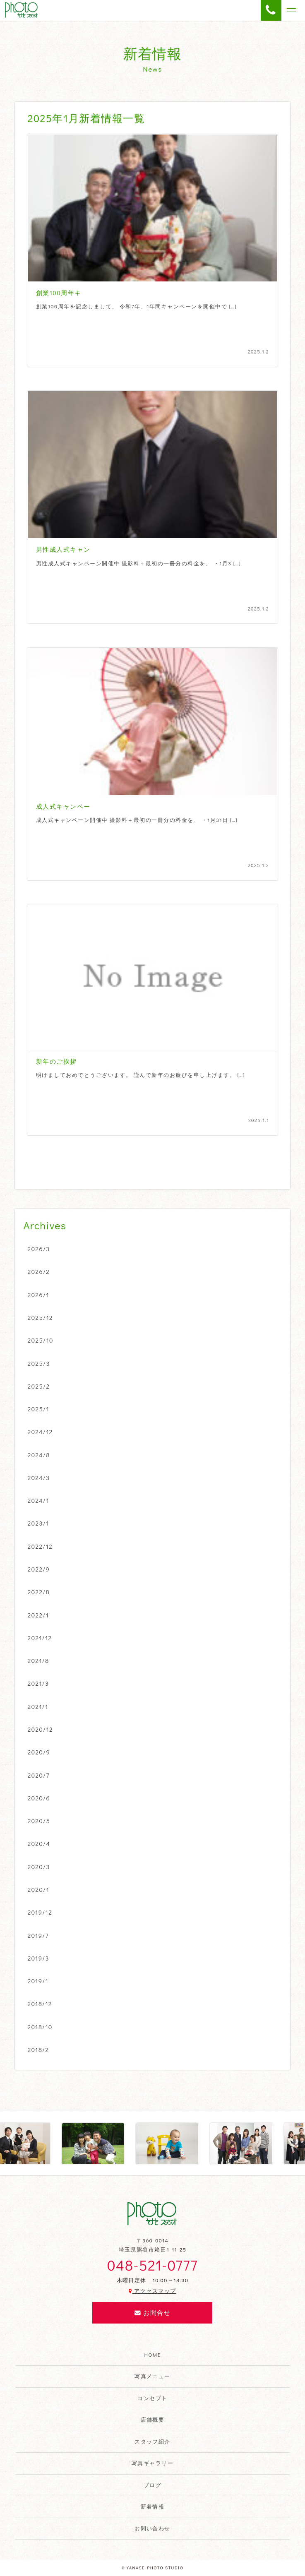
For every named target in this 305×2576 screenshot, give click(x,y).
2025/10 (40, 1340)
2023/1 (38, 1523)
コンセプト (152, 2398)
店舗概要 (153, 2419)
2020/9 (39, 1752)
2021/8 (38, 1660)
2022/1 (38, 1615)
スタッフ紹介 (152, 2441)
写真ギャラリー (152, 2463)
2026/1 (38, 1294)
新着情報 (153, 2506)
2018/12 (40, 2003)
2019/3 (38, 1958)
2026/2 (39, 1271)
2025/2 (39, 1386)
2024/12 (40, 1431)
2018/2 (38, 2049)
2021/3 (38, 1683)
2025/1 (38, 1409)
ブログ (152, 2485)
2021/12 (40, 1638)
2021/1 (38, 1706)
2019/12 (40, 1912)
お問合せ (152, 2312)
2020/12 (40, 1729)
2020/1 (38, 1889)
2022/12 (40, 1546)
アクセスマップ (152, 2291)
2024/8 (39, 1455)
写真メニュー (152, 2376)
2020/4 (39, 1843)
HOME (152, 2354)
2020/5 (39, 1821)
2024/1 (38, 1500)
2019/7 (38, 1935)
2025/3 (39, 1363)
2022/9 (39, 1569)
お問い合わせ (152, 2528)
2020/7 (39, 1775)
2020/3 (39, 1866)
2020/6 (39, 1798)
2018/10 (40, 2027)
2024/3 (39, 1477)
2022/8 (39, 1592)
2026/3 (39, 1249)
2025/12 (40, 1317)
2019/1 (38, 1981)
